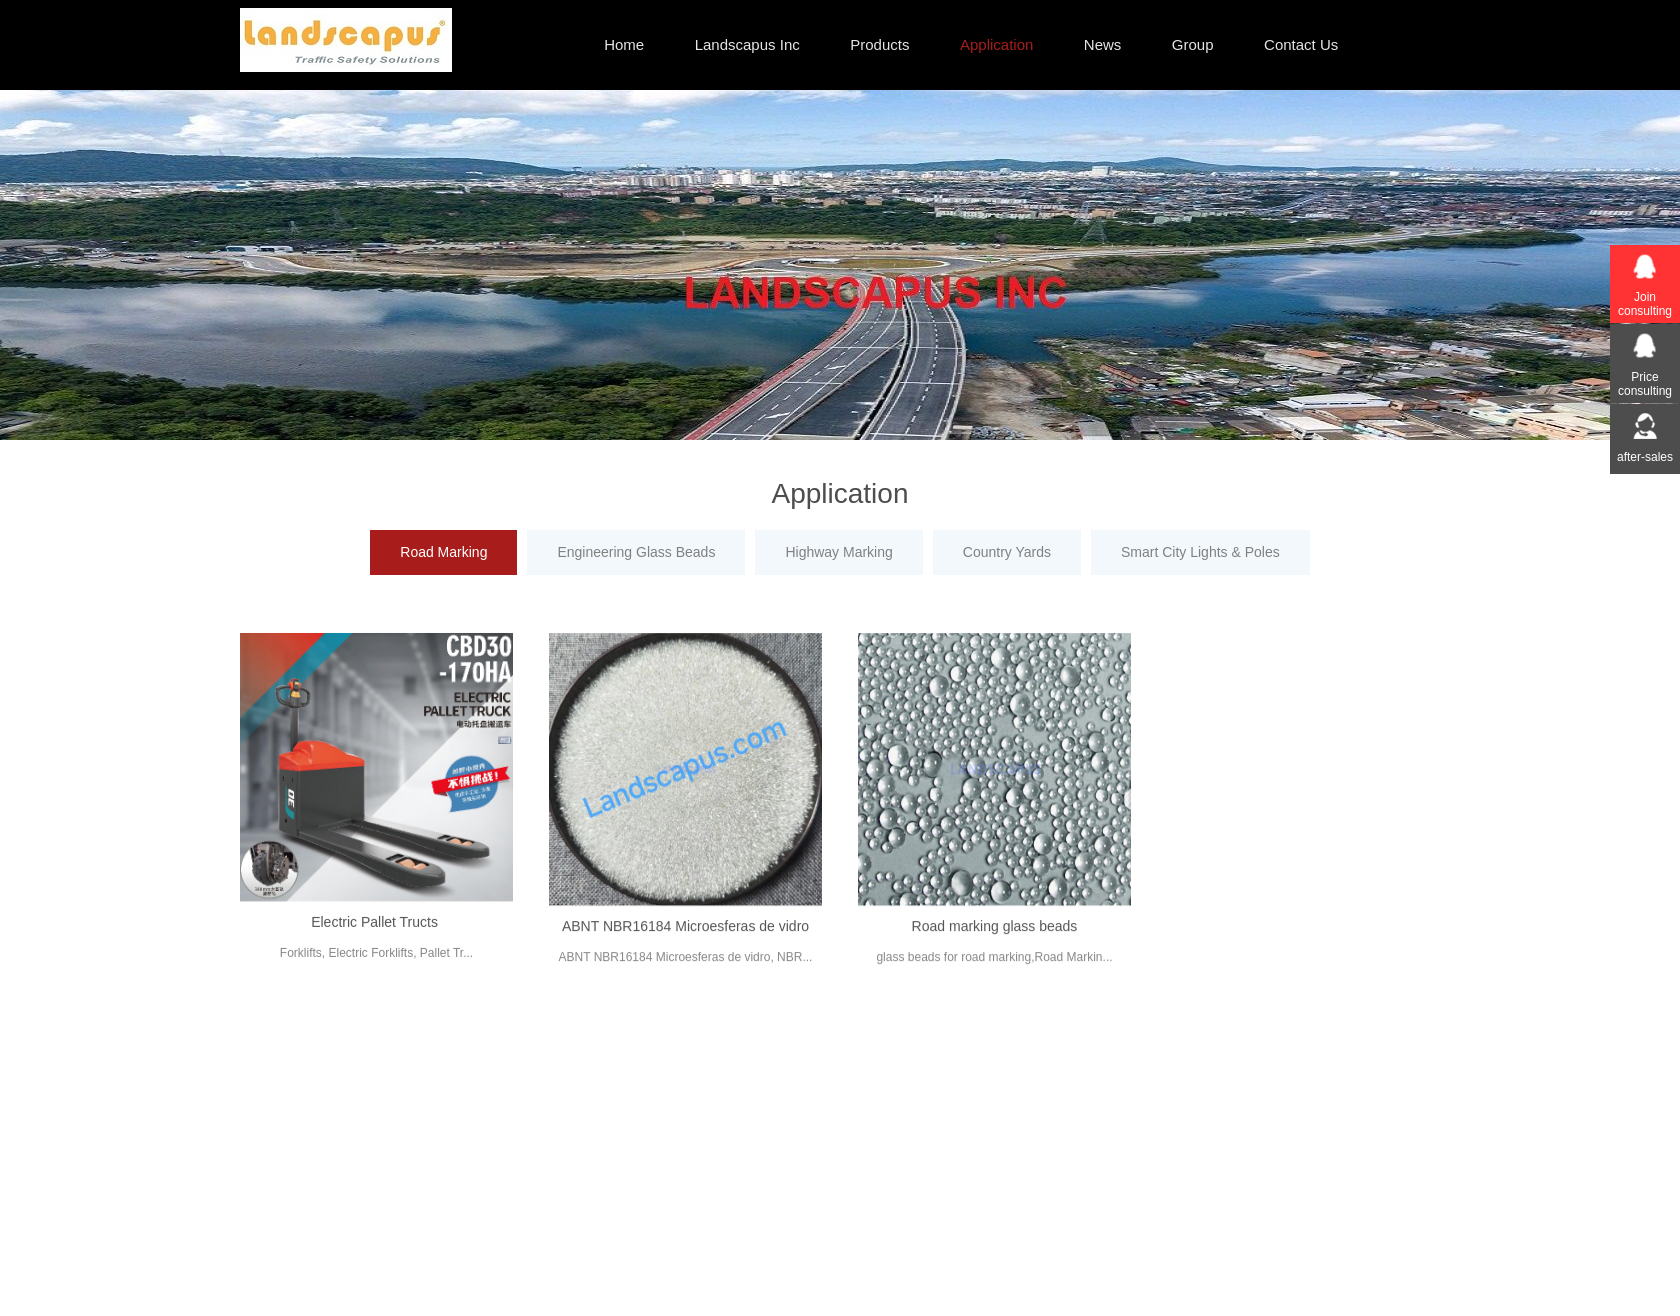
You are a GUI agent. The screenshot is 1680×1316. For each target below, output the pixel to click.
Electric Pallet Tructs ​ (376, 936)
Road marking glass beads (995, 941)
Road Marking (443, 552)
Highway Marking (838, 552)
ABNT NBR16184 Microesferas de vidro (685, 941)
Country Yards (1007, 552)
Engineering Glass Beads (636, 552)
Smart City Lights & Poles (1200, 552)
